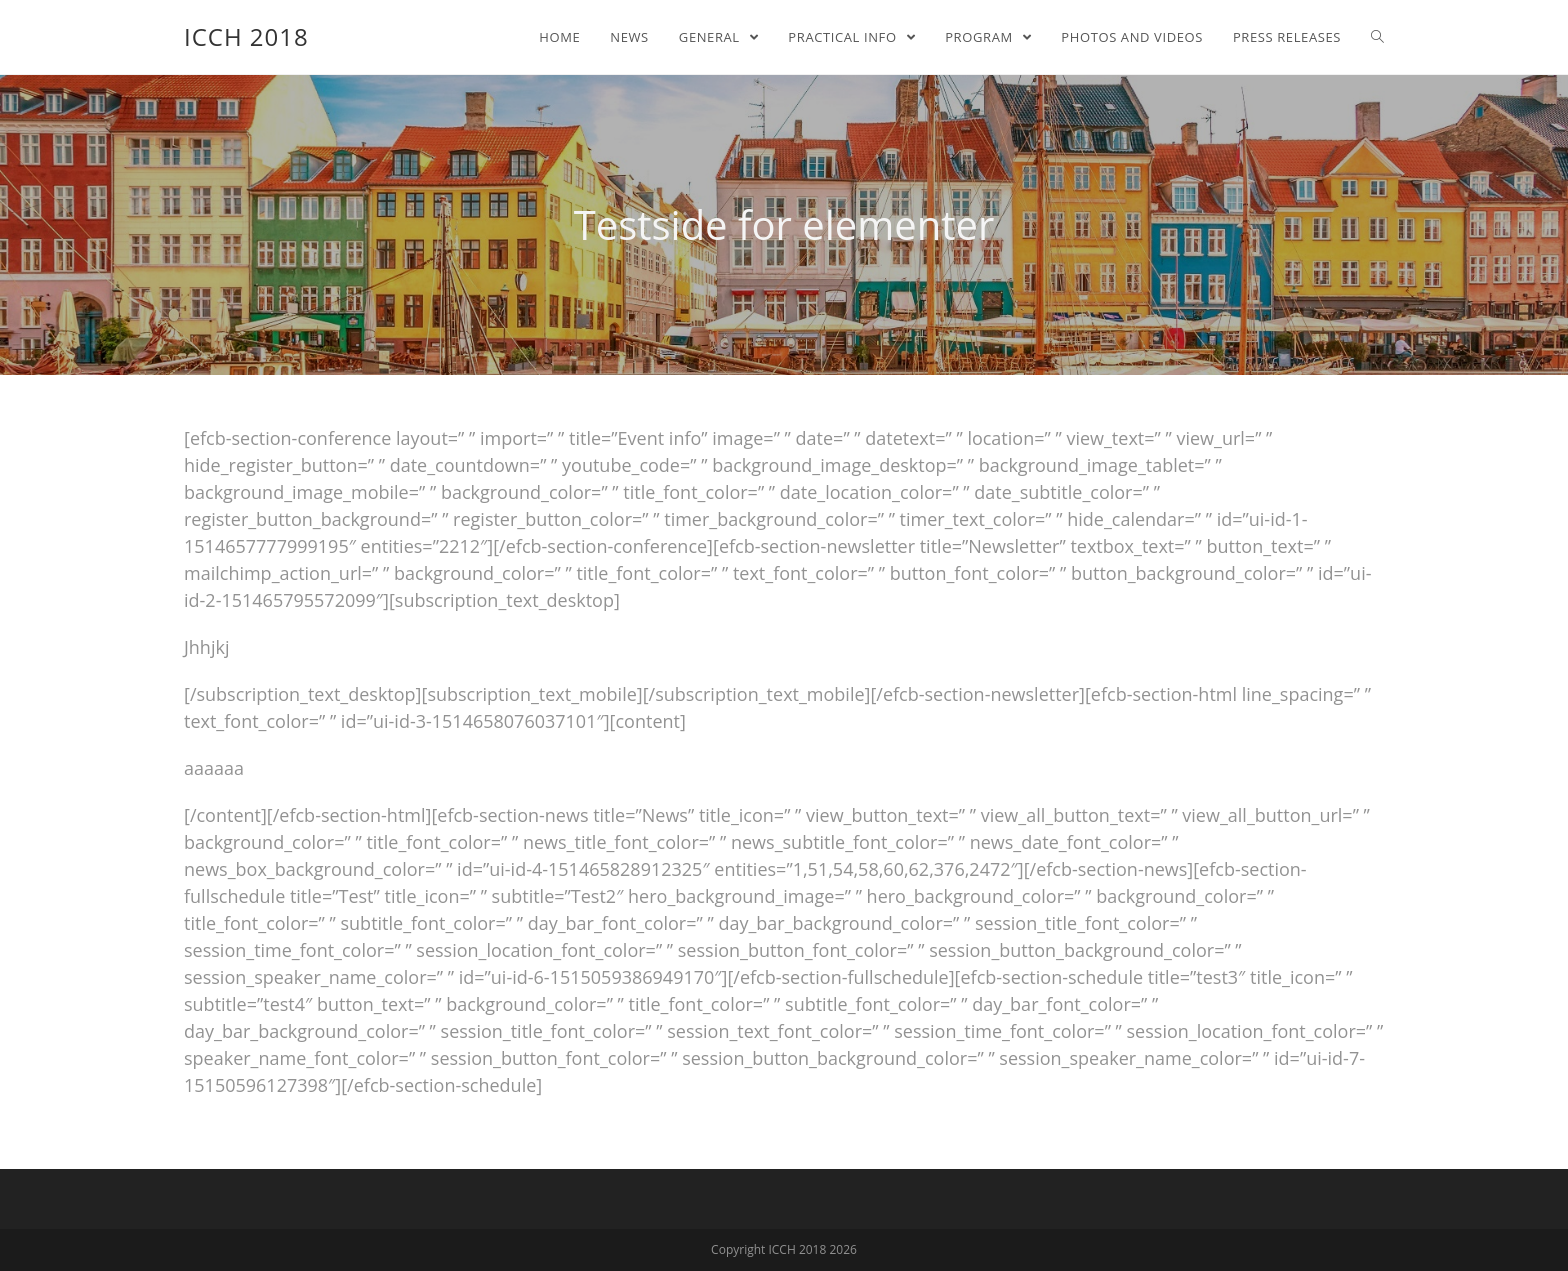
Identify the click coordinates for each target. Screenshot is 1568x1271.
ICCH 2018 (246, 36)
